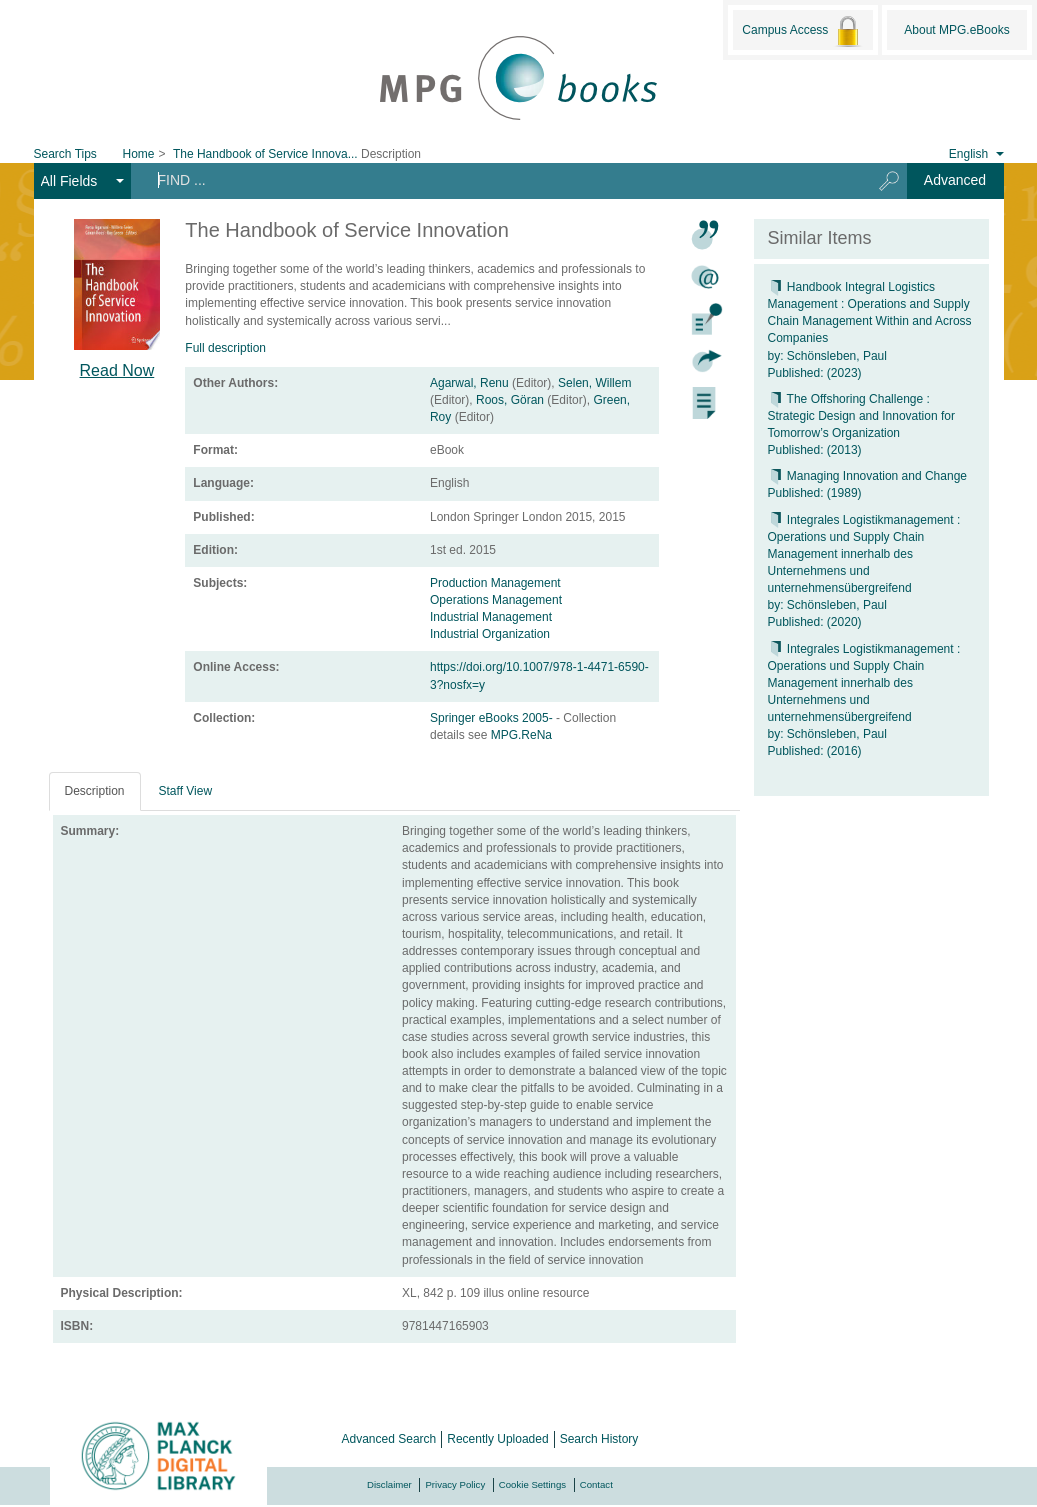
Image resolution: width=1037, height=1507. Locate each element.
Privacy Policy (455, 1484)
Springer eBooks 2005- (493, 718)
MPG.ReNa (521, 735)
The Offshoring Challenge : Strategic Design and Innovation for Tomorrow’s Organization (861, 416)
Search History (599, 1439)
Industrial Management (491, 617)
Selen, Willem (594, 383)
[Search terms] (493, 180)
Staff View (186, 791)
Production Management (495, 583)
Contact (596, 1484)
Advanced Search (389, 1439)
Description (95, 791)
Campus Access (802, 31)
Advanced (955, 180)
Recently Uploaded (497, 1439)
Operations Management (496, 600)
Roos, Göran (510, 400)
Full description (225, 348)
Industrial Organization (490, 634)
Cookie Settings (532, 1484)
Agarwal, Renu (469, 383)
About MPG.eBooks (956, 30)
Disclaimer (389, 1484)
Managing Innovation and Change (867, 476)
